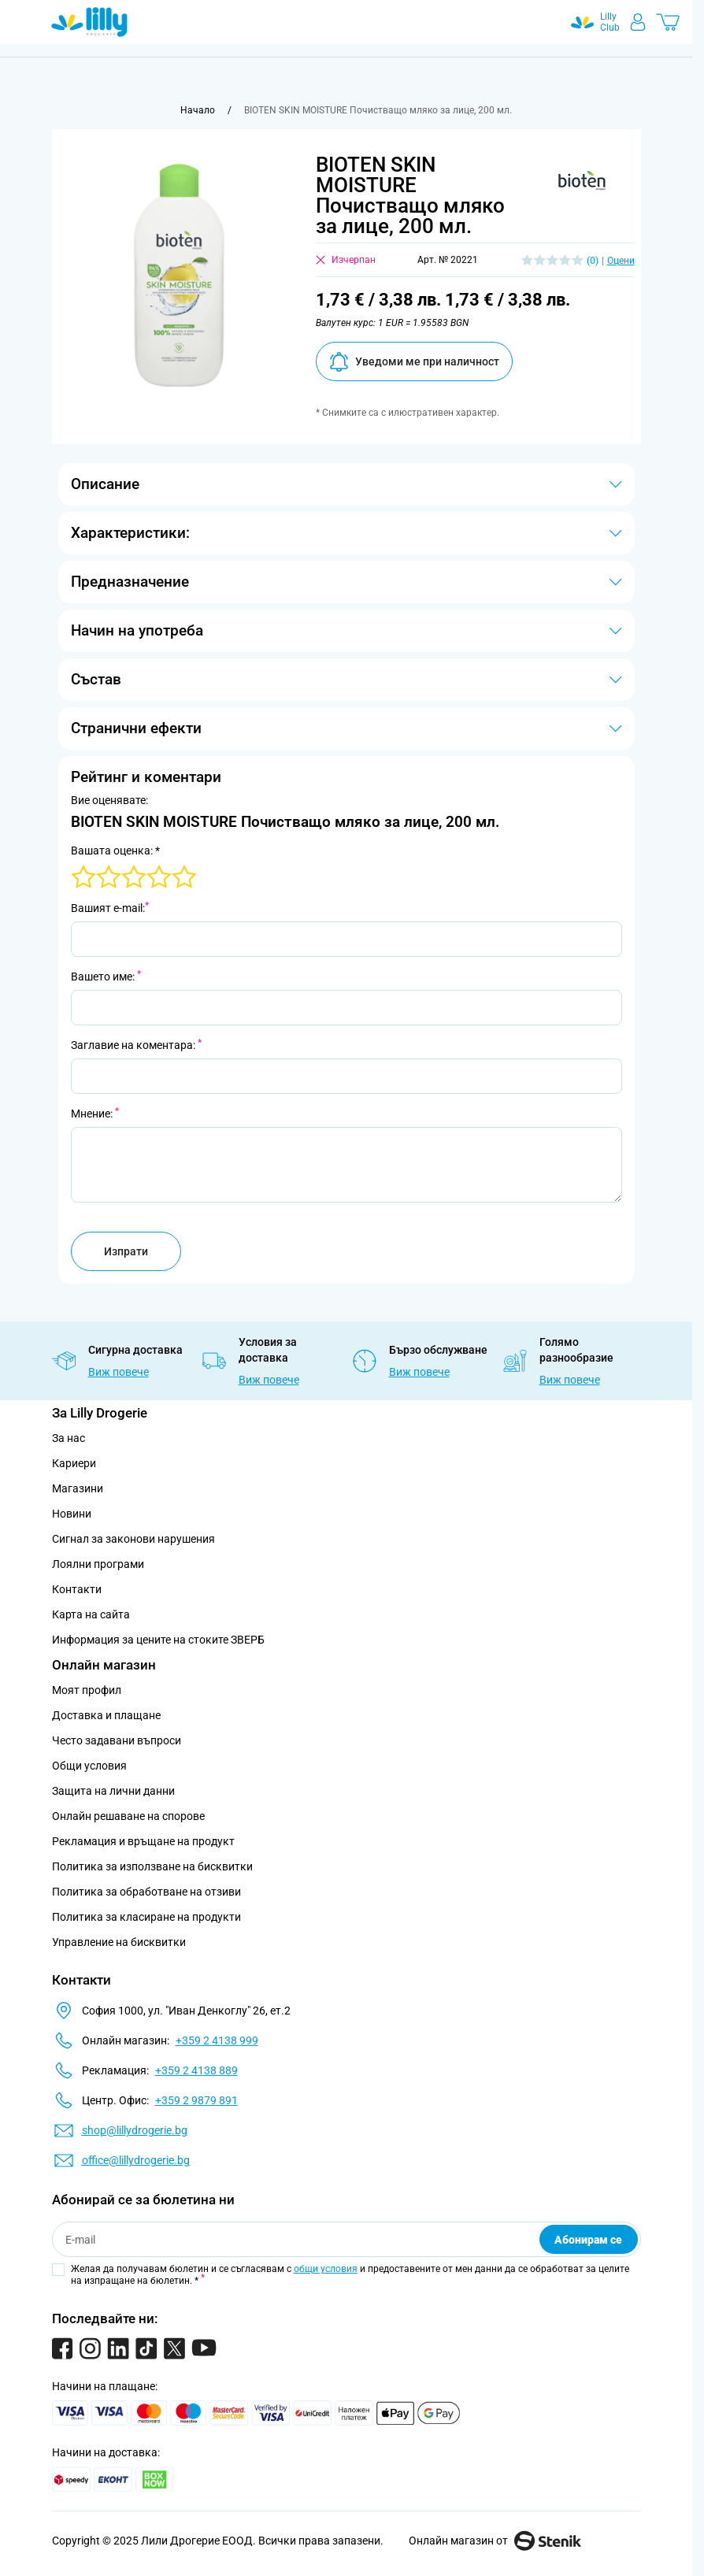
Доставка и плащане (106, 1715)
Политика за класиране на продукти (146, 1917)
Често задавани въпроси (116, 1740)
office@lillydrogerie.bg (136, 2160)
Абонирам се (588, 2239)
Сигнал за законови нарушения (133, 1539)
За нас (68, 1438)
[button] (582, 180)
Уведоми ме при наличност (414, 362)
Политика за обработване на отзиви (146, 1891)
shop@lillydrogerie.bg (134, 2130)
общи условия (326, 2268)
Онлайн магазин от (495, 2540)
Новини (71, 1513)
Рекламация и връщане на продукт (144, 1841)
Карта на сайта (91, 1614)
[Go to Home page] (89, 22)
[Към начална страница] (197, 110)
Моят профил (86, 1690)
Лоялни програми (98, 1564)
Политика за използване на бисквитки (152, 1866)
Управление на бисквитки (119, 1942)
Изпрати (126, 1251)
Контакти (77, 1589)
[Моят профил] (638, 22)
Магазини (77, 1488)
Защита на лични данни (113, 1791)
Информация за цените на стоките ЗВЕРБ (158, 1639)
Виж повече (118, 1372)
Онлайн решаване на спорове (128, 1816)
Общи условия (89, 1765)
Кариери (74, 1463)
